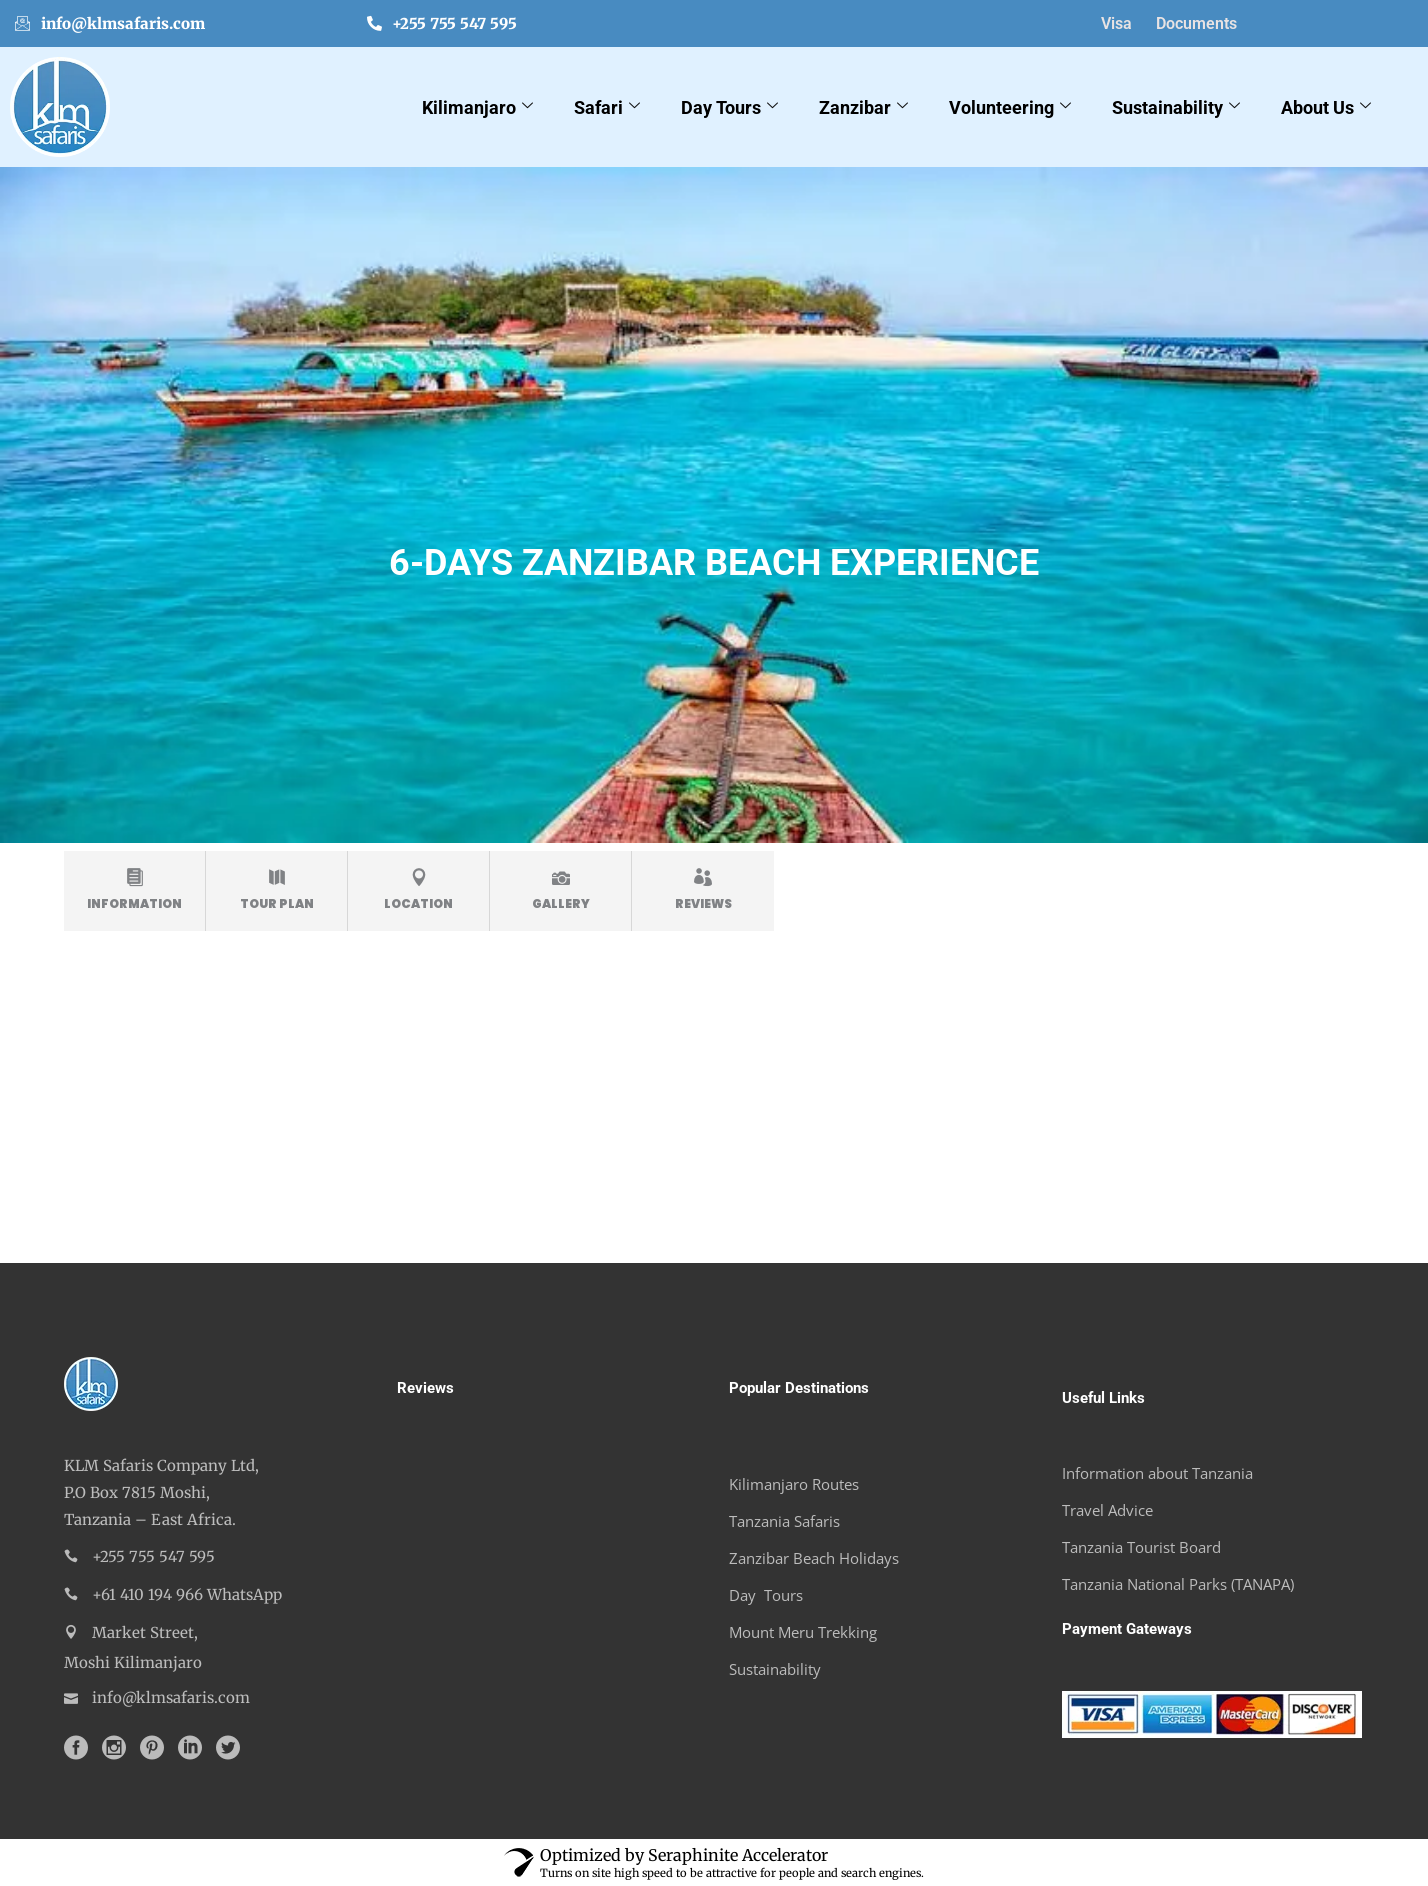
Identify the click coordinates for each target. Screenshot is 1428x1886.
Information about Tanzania (1157, 1473)
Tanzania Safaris (784, 1521)
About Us (1328, 107)
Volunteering (1012, 107)
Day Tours (732, 107)
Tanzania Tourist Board (1141, 1547)
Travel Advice (1107, 1510)
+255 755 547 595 (442, 23)
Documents (1196, 23)
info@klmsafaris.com (110, 23)
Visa (1116, 23)
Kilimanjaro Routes (794, 1484)
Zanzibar (866, 107)
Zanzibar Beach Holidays (814, 1558)
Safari (609, 107)
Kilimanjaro (480, 107)
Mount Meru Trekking (803, 1632)
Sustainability (1178, 107)
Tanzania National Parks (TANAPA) (1178, 1584)
